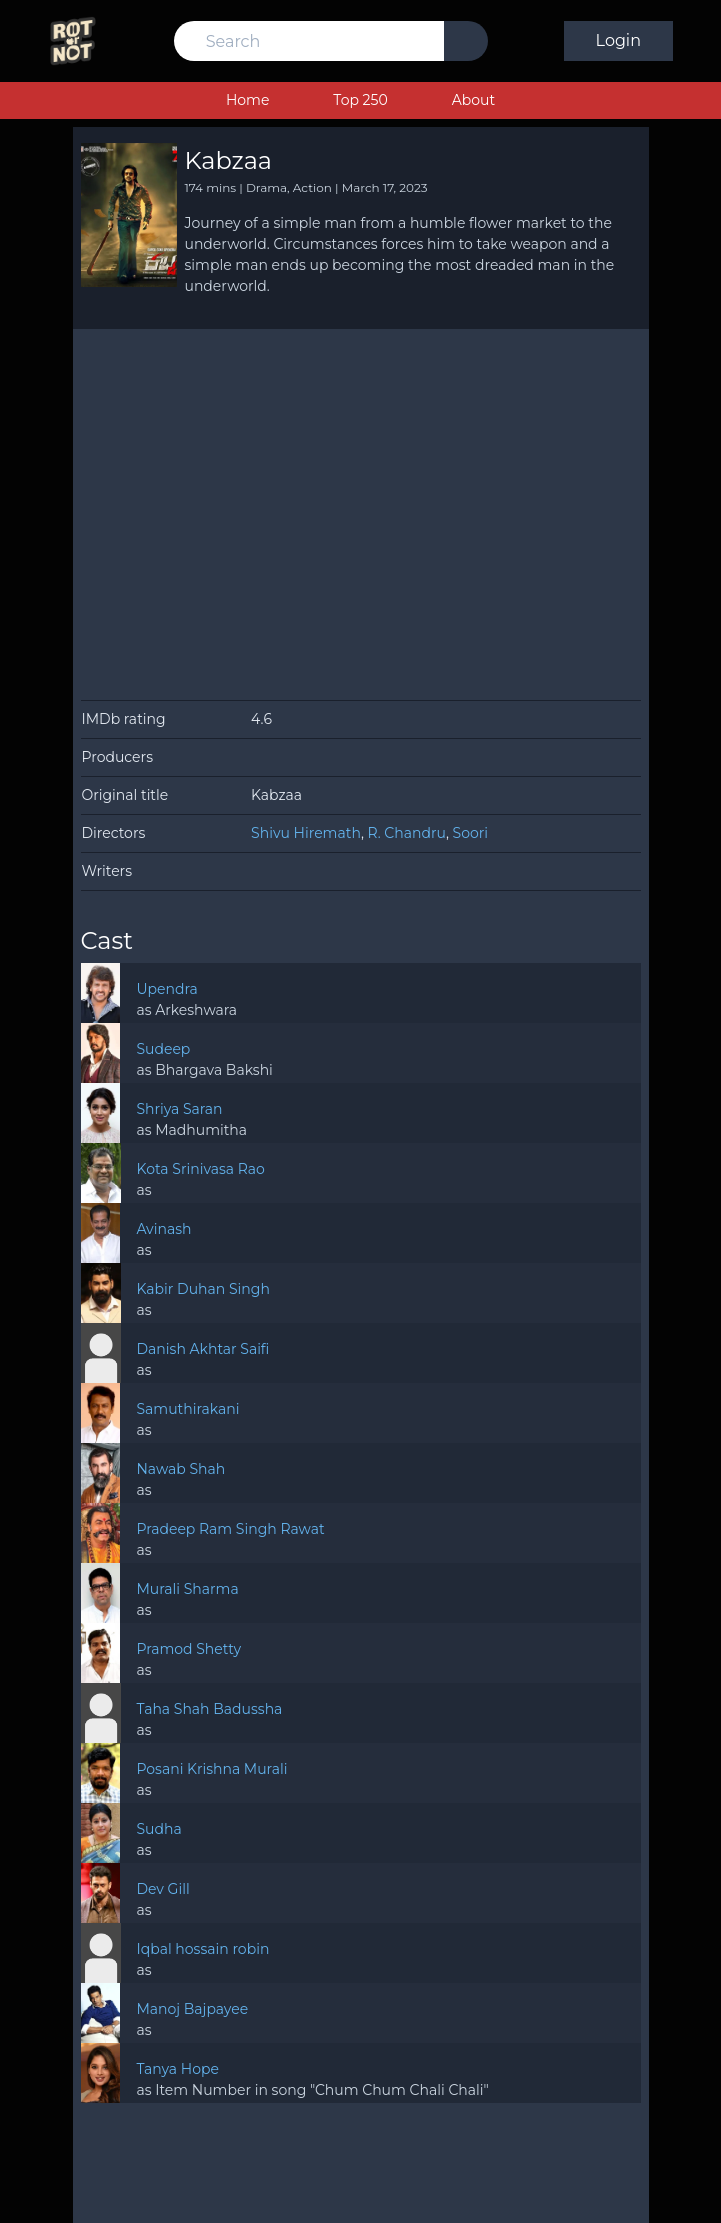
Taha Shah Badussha (210, 1709)
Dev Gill (162, 1889)
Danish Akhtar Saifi (203, 1349)
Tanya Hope (177, 2069)
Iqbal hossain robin (203, 1949)
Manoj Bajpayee (192, 2009)
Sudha (158, 1829)
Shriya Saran (179, 1109)
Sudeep (163, 1049)
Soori (470, 833)
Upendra (166, 989)
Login (618, 40)
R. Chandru (407, 833)
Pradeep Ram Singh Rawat (230, 1529)
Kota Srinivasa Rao (201, 1169)
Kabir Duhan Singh (203, 1289)
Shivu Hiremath (306, 833)
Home (247, 100)
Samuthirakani (187, 1409)
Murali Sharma (187, 1589)
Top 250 (360, 100)
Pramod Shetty (188, 1649)
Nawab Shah (180, 1469)
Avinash (163, 1229)
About (473, 100)
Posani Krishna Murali (211, 1769)
